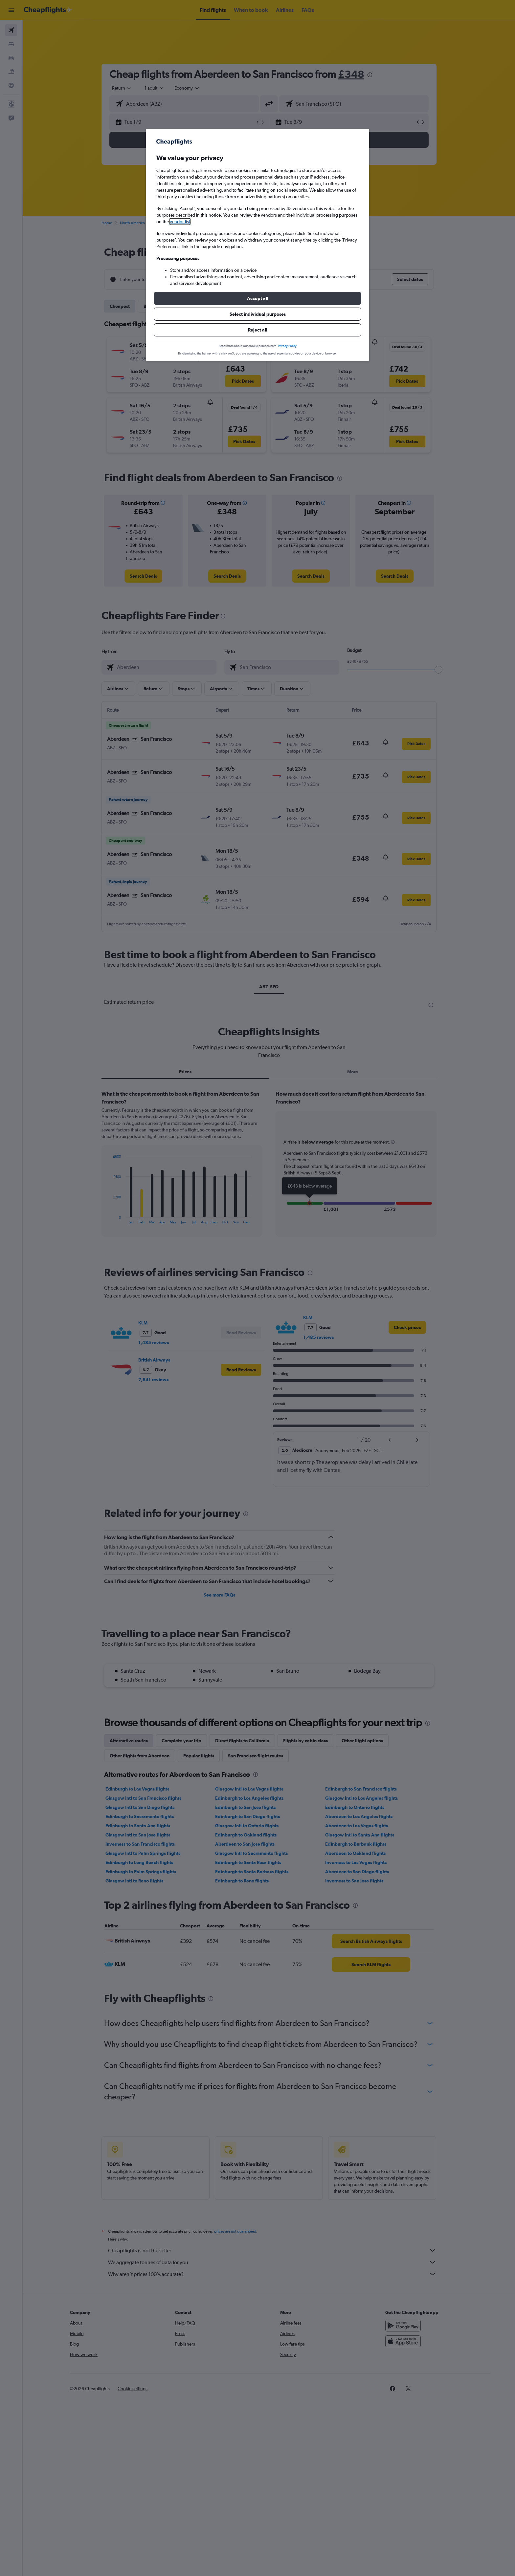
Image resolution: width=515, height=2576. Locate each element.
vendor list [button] (180, 221)
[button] (257, 298)
